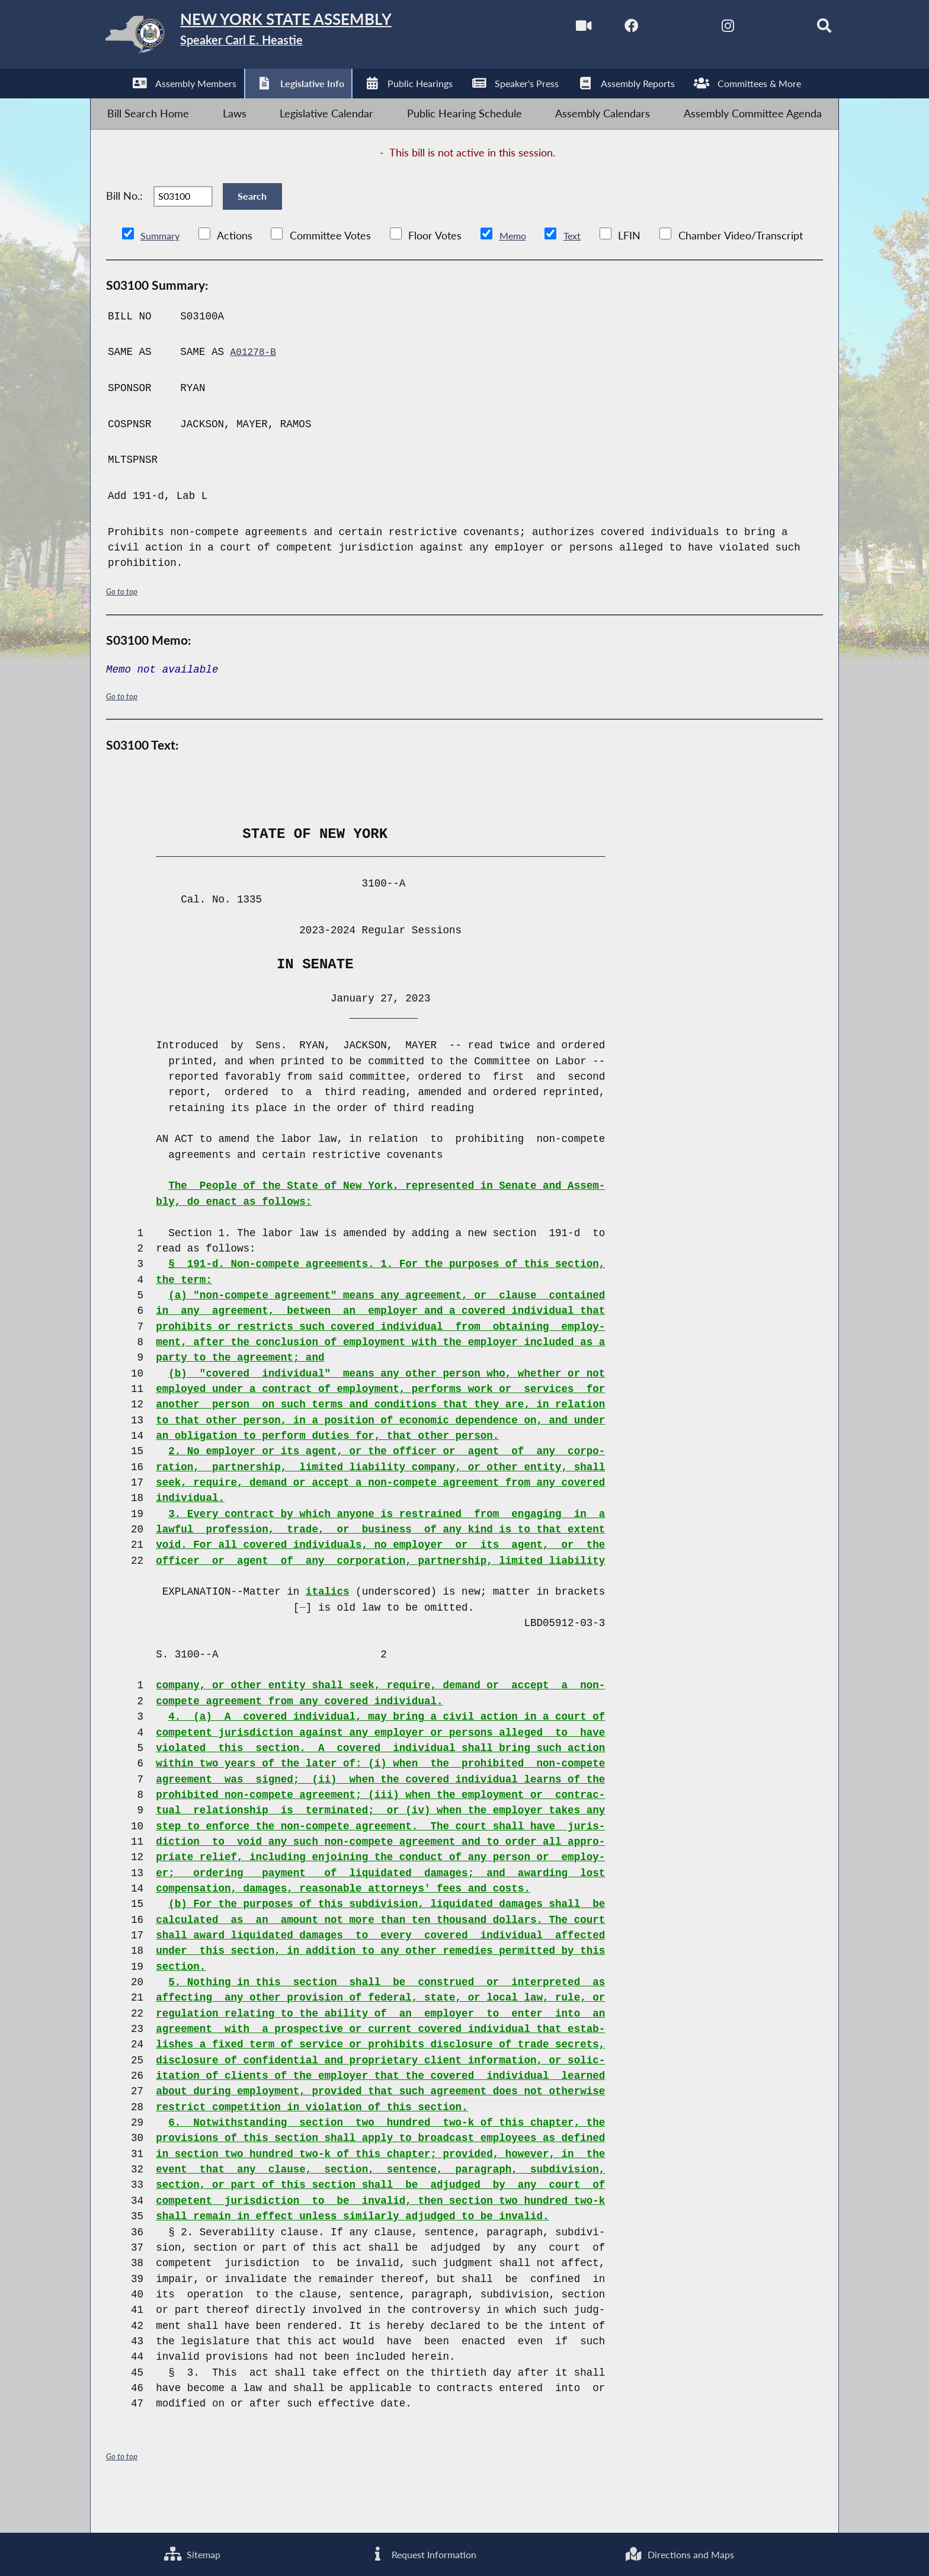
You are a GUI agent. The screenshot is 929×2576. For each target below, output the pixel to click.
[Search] (802, 28)
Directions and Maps (677, 2552)
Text (582, 270)
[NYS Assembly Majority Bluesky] (752, 28)
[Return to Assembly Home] (278, 37)
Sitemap (189, 2552)
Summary (162, 270)
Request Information (418, 2552)
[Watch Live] (552, 28)
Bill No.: (124, 221)
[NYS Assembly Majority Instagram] (702, 28)
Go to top (124, 625)
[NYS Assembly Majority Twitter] (652, 28)
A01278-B (255, 386)
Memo (520, 270)
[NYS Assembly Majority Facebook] (602, 28)
